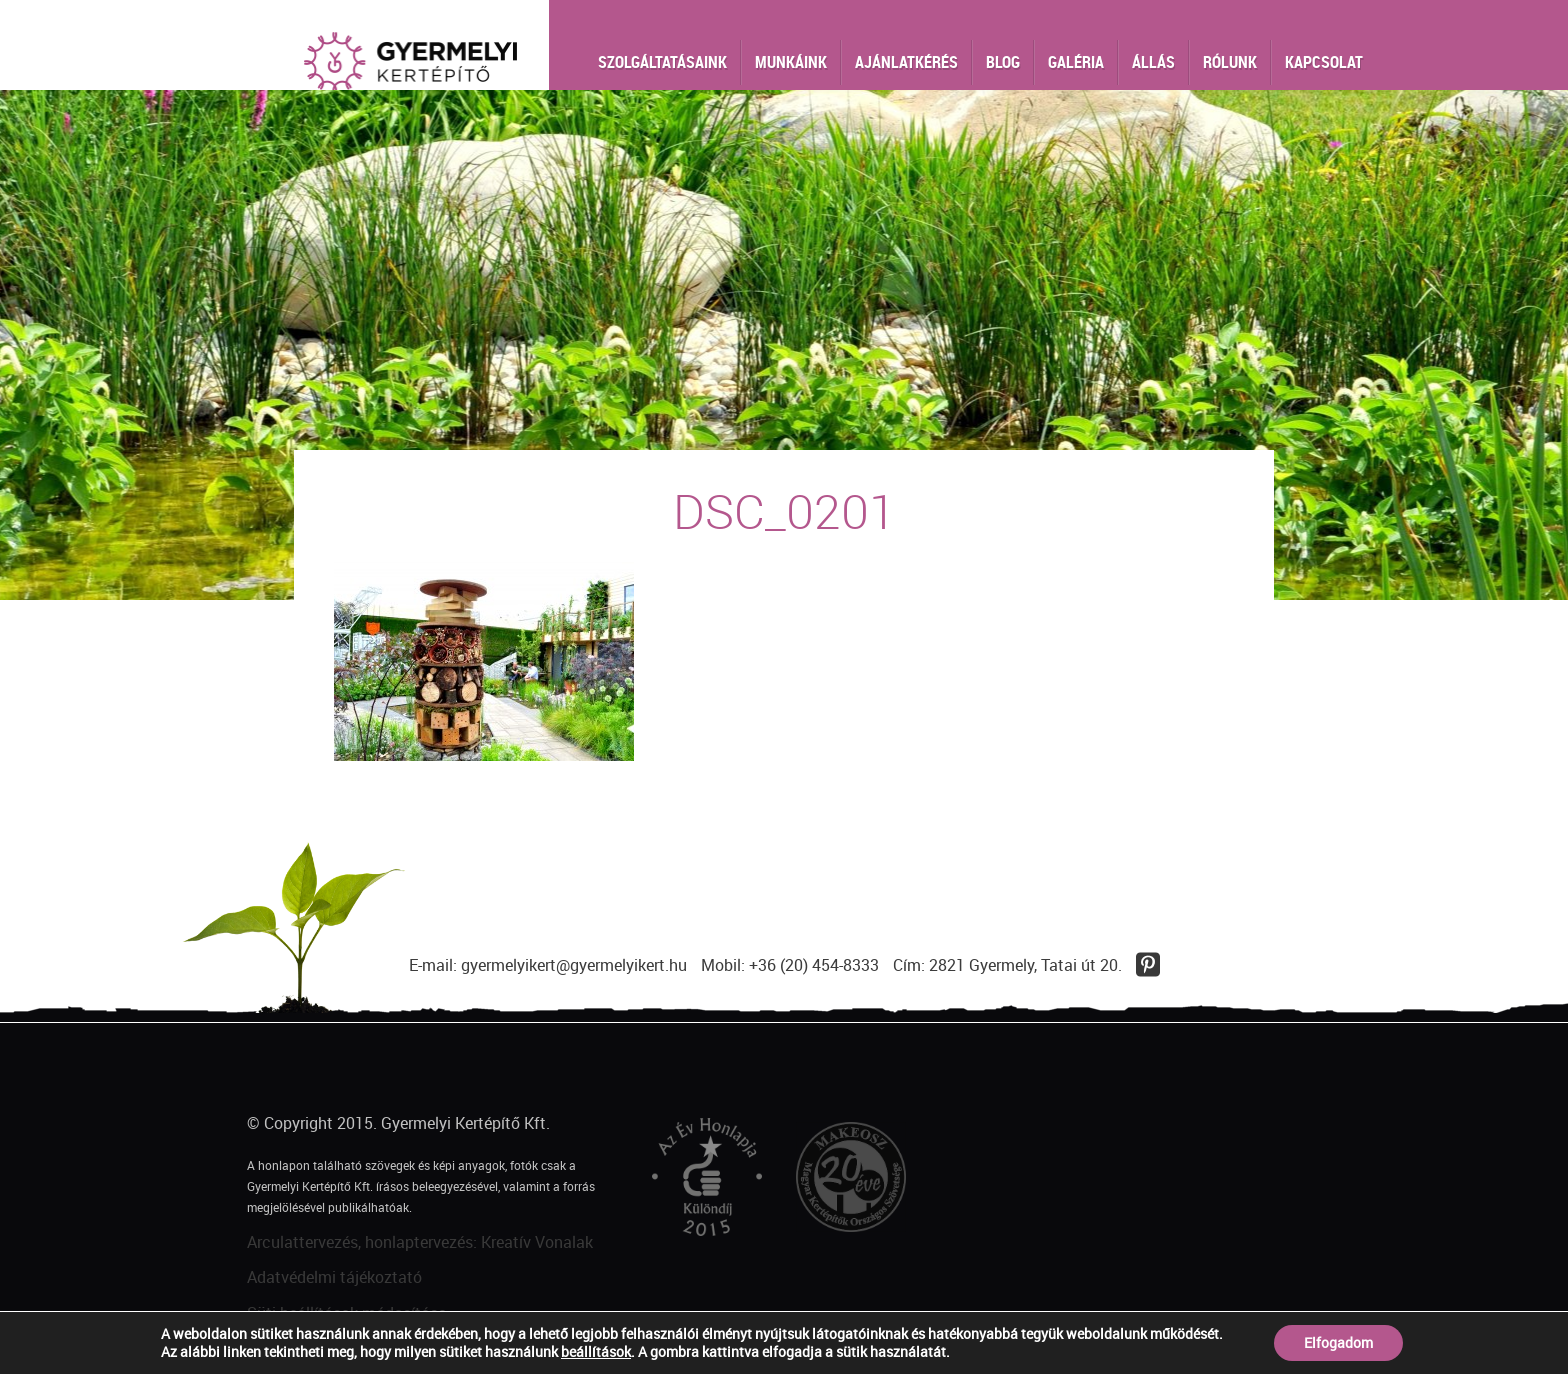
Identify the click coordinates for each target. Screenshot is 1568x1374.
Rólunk (1230, 62)
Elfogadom (1338, 1342)
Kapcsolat (1324, 62)
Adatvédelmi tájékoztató (334, 1277)
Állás (1153, 62)
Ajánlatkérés (906, 62)
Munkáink (791, 62)
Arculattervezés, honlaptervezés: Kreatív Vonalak (420, 1242)
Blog (1003, 62)
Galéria (1076, 62)
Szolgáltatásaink (662, 62)
